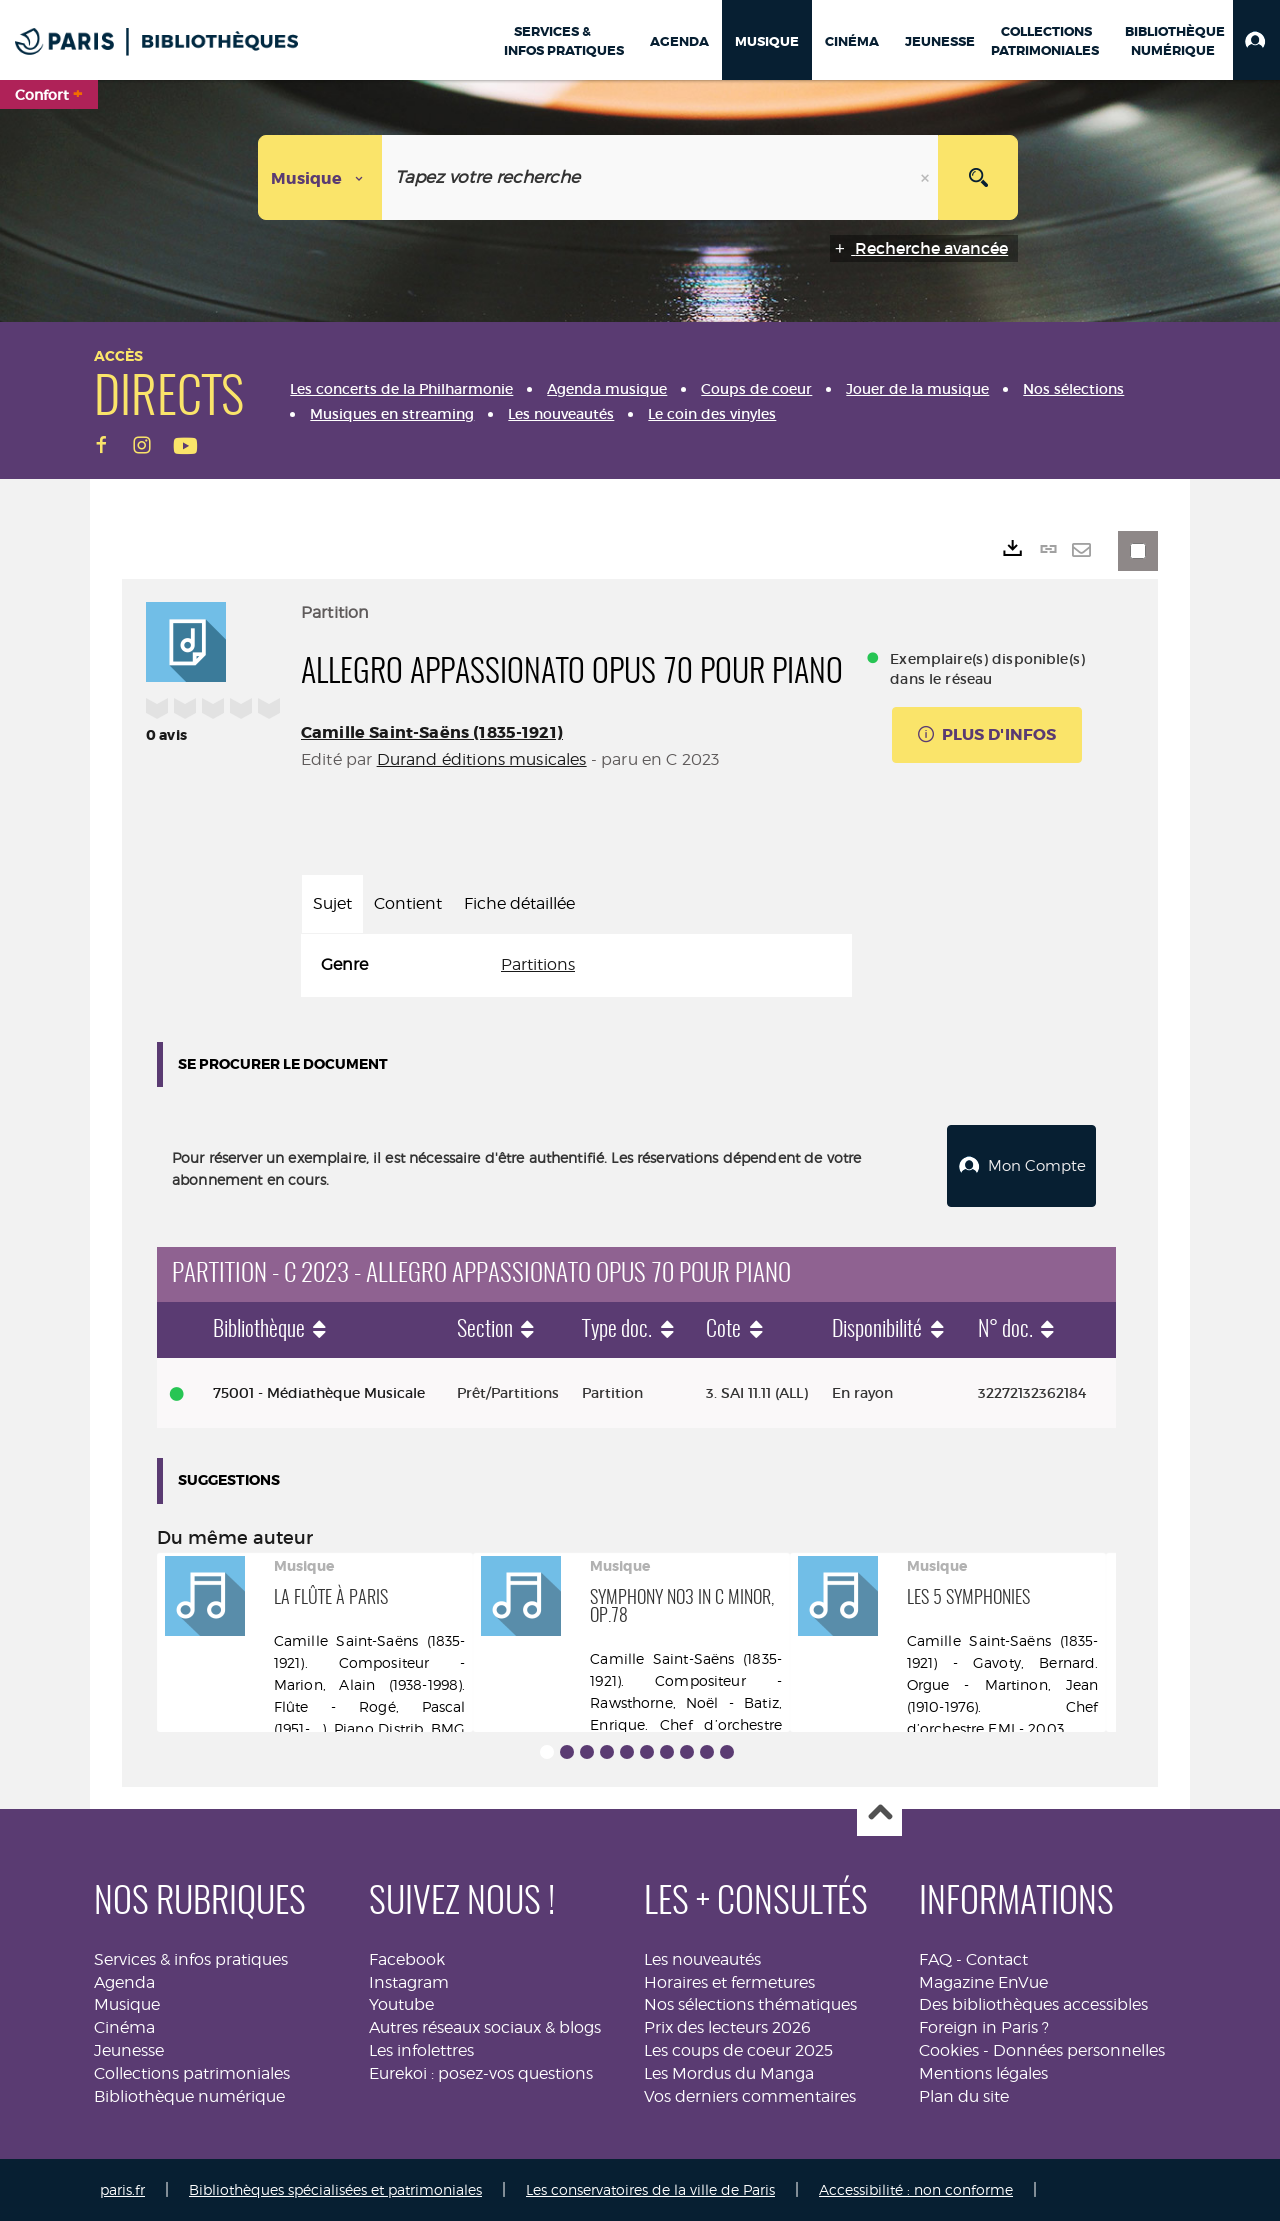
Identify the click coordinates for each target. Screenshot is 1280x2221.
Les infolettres (421, 2050)
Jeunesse (129, 2050)
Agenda (124, 1981)
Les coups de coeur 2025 (738, 2050)
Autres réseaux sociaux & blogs (485, 2027)
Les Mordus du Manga (729, 2073)
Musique (127, 2004)
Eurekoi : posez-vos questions (481, 2073)
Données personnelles (1079, 2050)
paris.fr (122, 2189)
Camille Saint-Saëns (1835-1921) (432, 732)
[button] (1256, 40)
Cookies (949, 2050)
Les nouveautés (702, 1959)
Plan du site (964, 2096)
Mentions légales (983, 2073)
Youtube (401, 2004)
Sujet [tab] (332, 903)
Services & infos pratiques (191, 1959)
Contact (997, 1959)
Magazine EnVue (983, 1981)
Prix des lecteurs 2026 (727, 2027)
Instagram (409, 1981)
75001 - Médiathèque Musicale (319, 1393)
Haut (879, 1814)
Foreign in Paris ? (984, 2027)
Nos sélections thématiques (750, 2004)
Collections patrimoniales (192, 2073)
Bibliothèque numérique (189, 2096)
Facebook (407, 1959)
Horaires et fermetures (729, 1981)
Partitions (538, 964)
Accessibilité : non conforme (916, 2189)
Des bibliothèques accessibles (1033, 2004)
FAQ (935, 1959)
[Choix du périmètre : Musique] (320, 177)
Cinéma (124, 2027)
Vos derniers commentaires (750, 2096)
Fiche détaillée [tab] (519, 903)
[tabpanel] (576, 965)
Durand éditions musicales (482, 759)
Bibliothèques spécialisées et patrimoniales (335, 2189)
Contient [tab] (408, 903)
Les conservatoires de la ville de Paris (650, 2189)
